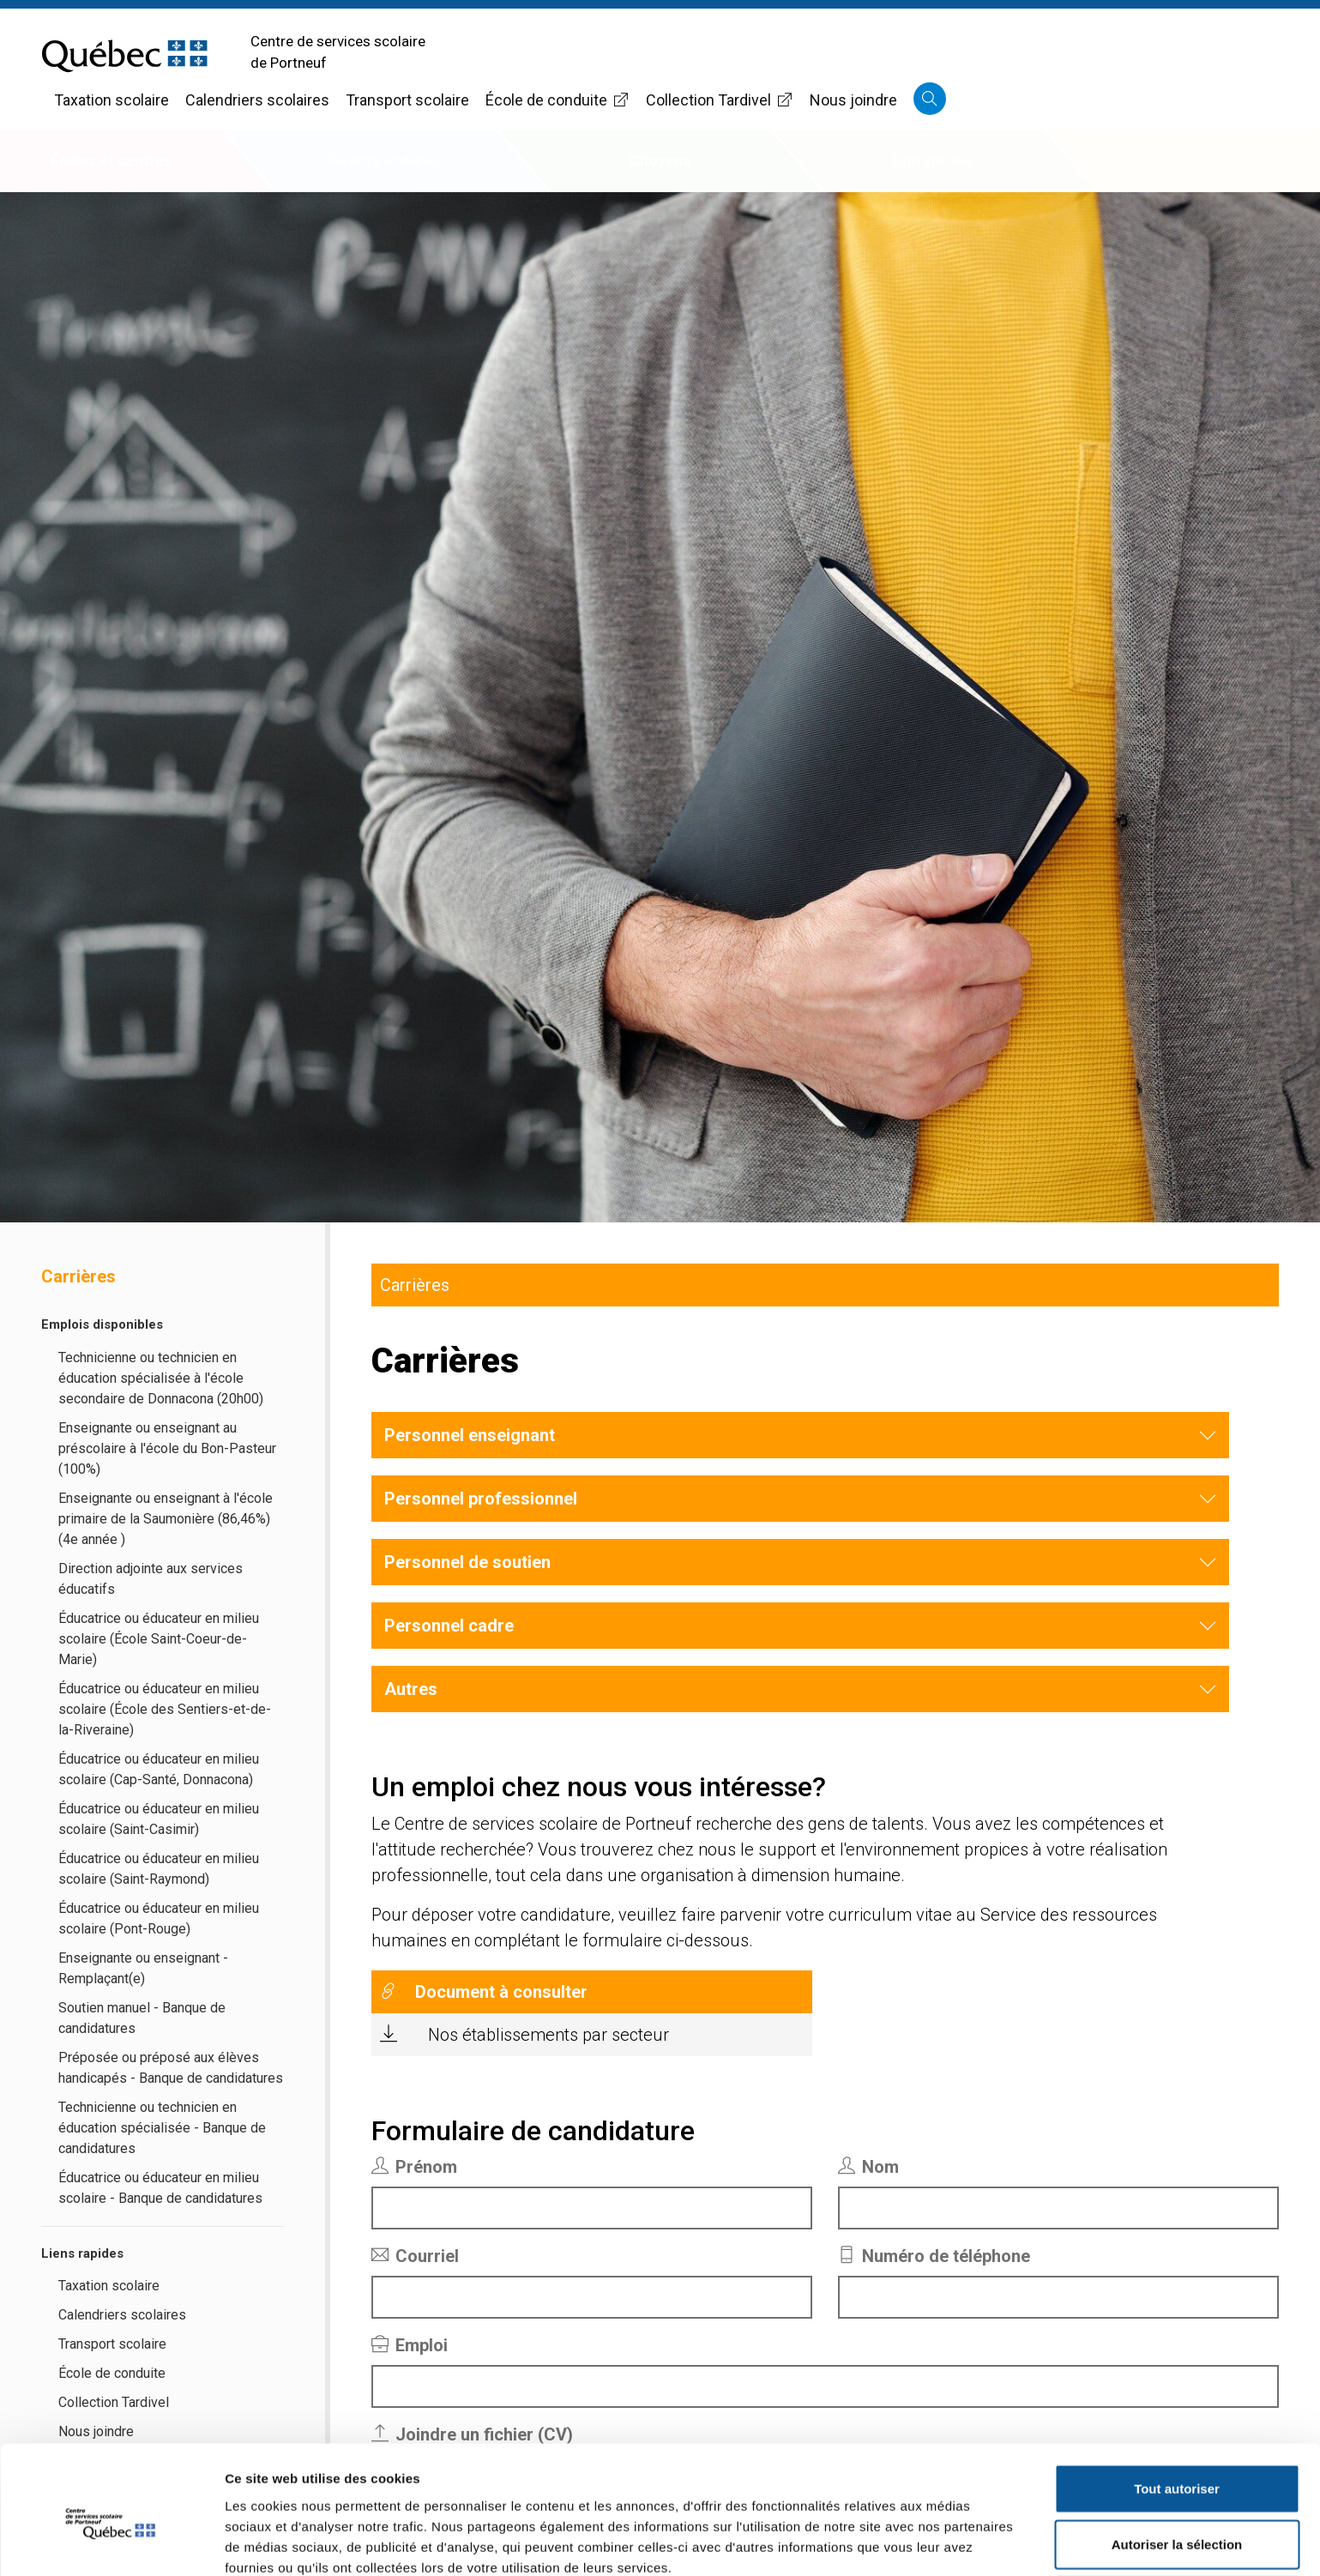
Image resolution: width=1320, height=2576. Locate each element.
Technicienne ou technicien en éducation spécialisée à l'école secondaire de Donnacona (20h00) (160, 1378)
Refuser (1177, 2520)
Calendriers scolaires (257, 100)
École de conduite (557, 100)
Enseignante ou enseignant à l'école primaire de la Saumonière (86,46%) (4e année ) (165, 1518)
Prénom (414, 2167)
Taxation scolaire (111, 100)
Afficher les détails (945, 2542)
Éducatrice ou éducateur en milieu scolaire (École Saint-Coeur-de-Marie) (158, 1639)
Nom (868, 2167)
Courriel (415, 2256)
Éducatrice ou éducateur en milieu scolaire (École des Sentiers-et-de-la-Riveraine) (164, 1709)
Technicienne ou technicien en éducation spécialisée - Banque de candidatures (162, 2128)
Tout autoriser (1177, 2407)
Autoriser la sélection (1177, 2464)
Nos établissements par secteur (548, 2034)
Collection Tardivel (719, 100)
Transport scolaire (407, 100)
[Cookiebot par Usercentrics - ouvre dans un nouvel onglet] (111, 2542)
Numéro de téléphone (934, 2256)
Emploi (409, 2345)
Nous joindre (853, 100)
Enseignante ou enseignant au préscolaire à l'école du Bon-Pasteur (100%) (167, 1448)
